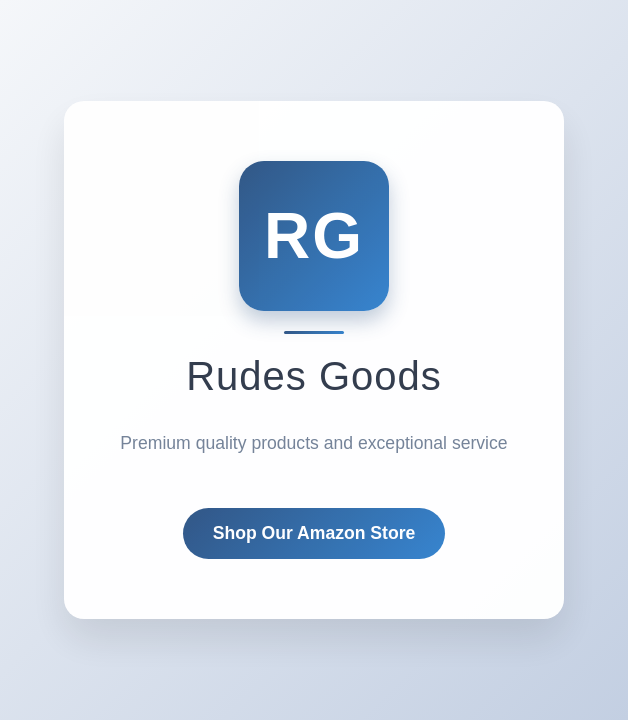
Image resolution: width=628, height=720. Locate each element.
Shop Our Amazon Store (314, 533)
